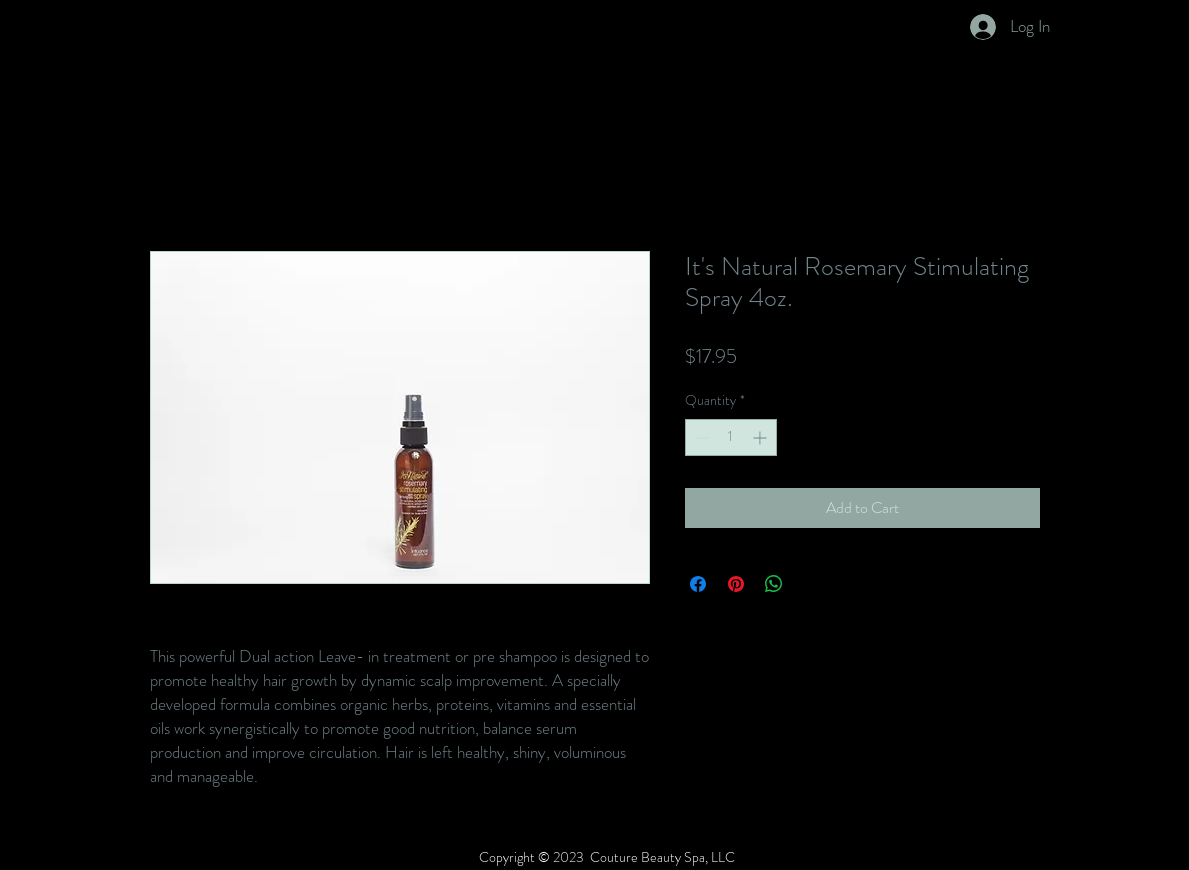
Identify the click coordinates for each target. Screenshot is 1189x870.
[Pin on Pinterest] (736, 584)
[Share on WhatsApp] (774, 584)
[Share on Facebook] (698, 584)
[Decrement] (700, 437)
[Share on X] (812, 584)
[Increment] (761, 437)
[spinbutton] (731, 437)
